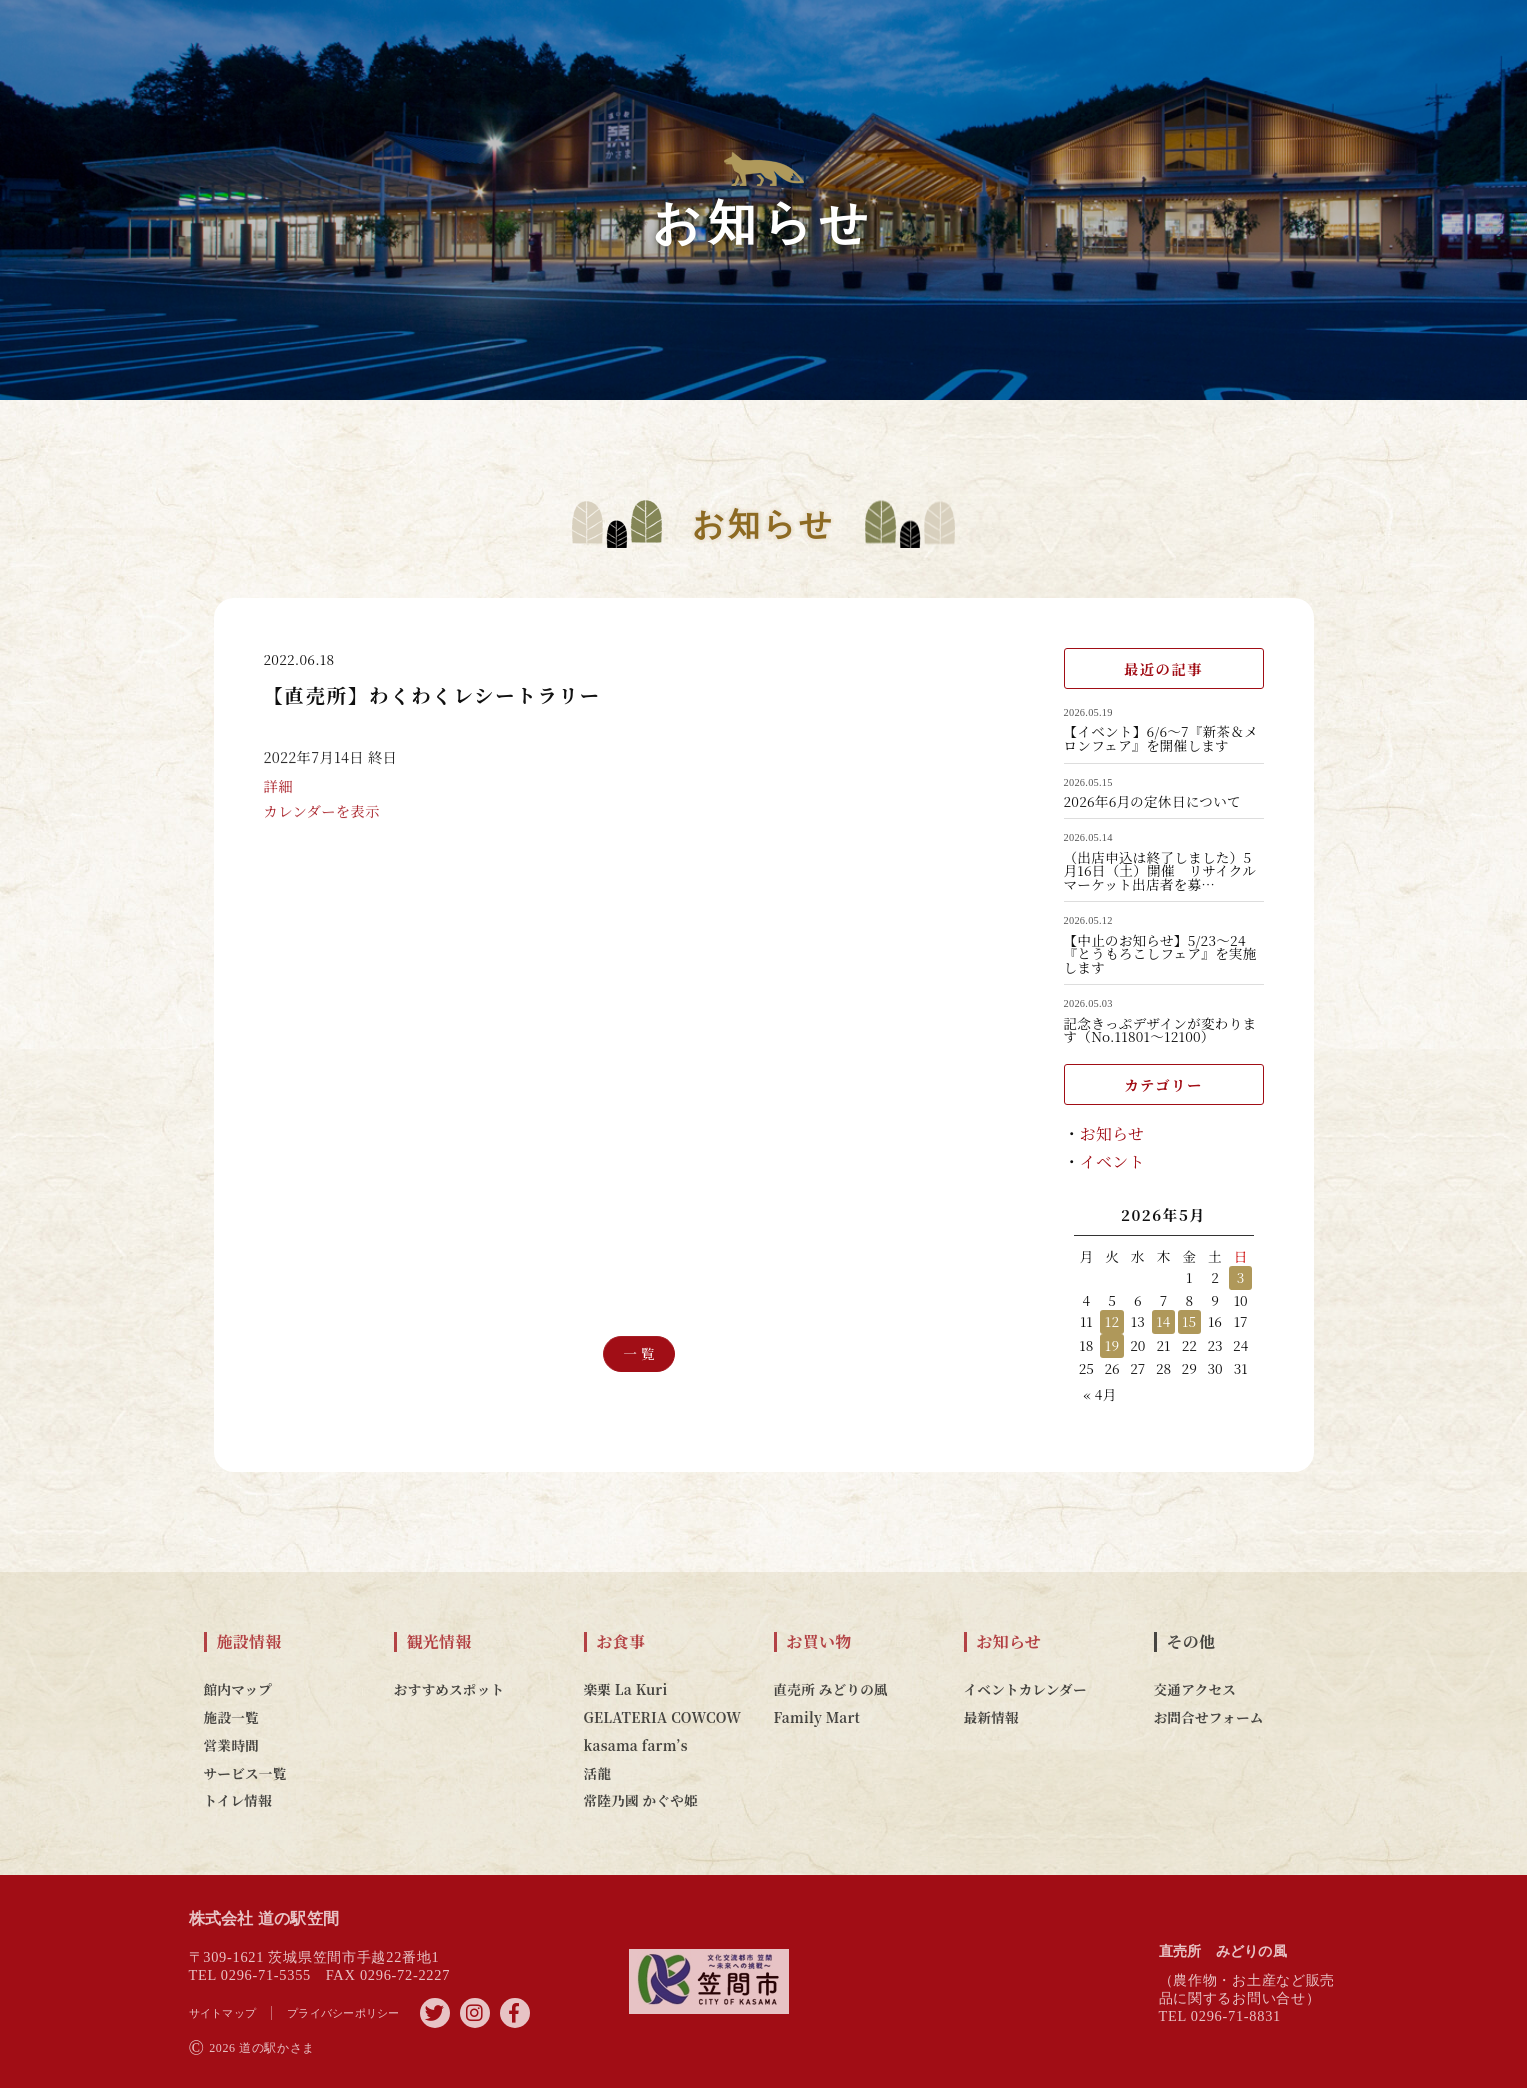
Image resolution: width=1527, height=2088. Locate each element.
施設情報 (249, 1642)
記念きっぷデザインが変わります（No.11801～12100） (1160, 1030)
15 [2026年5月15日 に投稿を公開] (1189, 1321)
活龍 (598, 1773)
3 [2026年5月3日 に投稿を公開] (1241, 1277)
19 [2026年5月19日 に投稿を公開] (1112, 1345)
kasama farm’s (636, 1745)
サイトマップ (223, 2013)
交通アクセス (1195, 1689)
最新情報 (991, 1717)
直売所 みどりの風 (831, 1689)
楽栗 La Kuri (626, 1689)
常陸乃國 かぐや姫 (641, 1800)
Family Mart (817, 1717)
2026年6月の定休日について (1152, 802)
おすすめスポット (449, 1689)
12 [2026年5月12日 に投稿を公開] (1112, 1321)
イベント (1112, 1161)
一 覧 (638, 1354)
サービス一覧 (245, 1773)
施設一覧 (231, 1717)
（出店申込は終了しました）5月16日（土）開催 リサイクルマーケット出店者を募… (1160, 871)
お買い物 (819, 1642)
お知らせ (1112, 1133)
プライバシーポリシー (343, 2013)
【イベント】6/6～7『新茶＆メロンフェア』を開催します (1161, 738)
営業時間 (231, 1745)
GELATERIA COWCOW (663, 1717)
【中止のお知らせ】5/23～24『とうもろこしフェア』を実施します (1160, 954)
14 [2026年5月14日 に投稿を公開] (1163, 1321)
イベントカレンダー (1025, 1689)
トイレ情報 (238, 1800)
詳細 (278, 810)
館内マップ (238, 1689)
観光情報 (439, 1642)
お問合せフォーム (1209, 1717)
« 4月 (1100, 1394)
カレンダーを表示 (322, 835)
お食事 (621, 1642)
